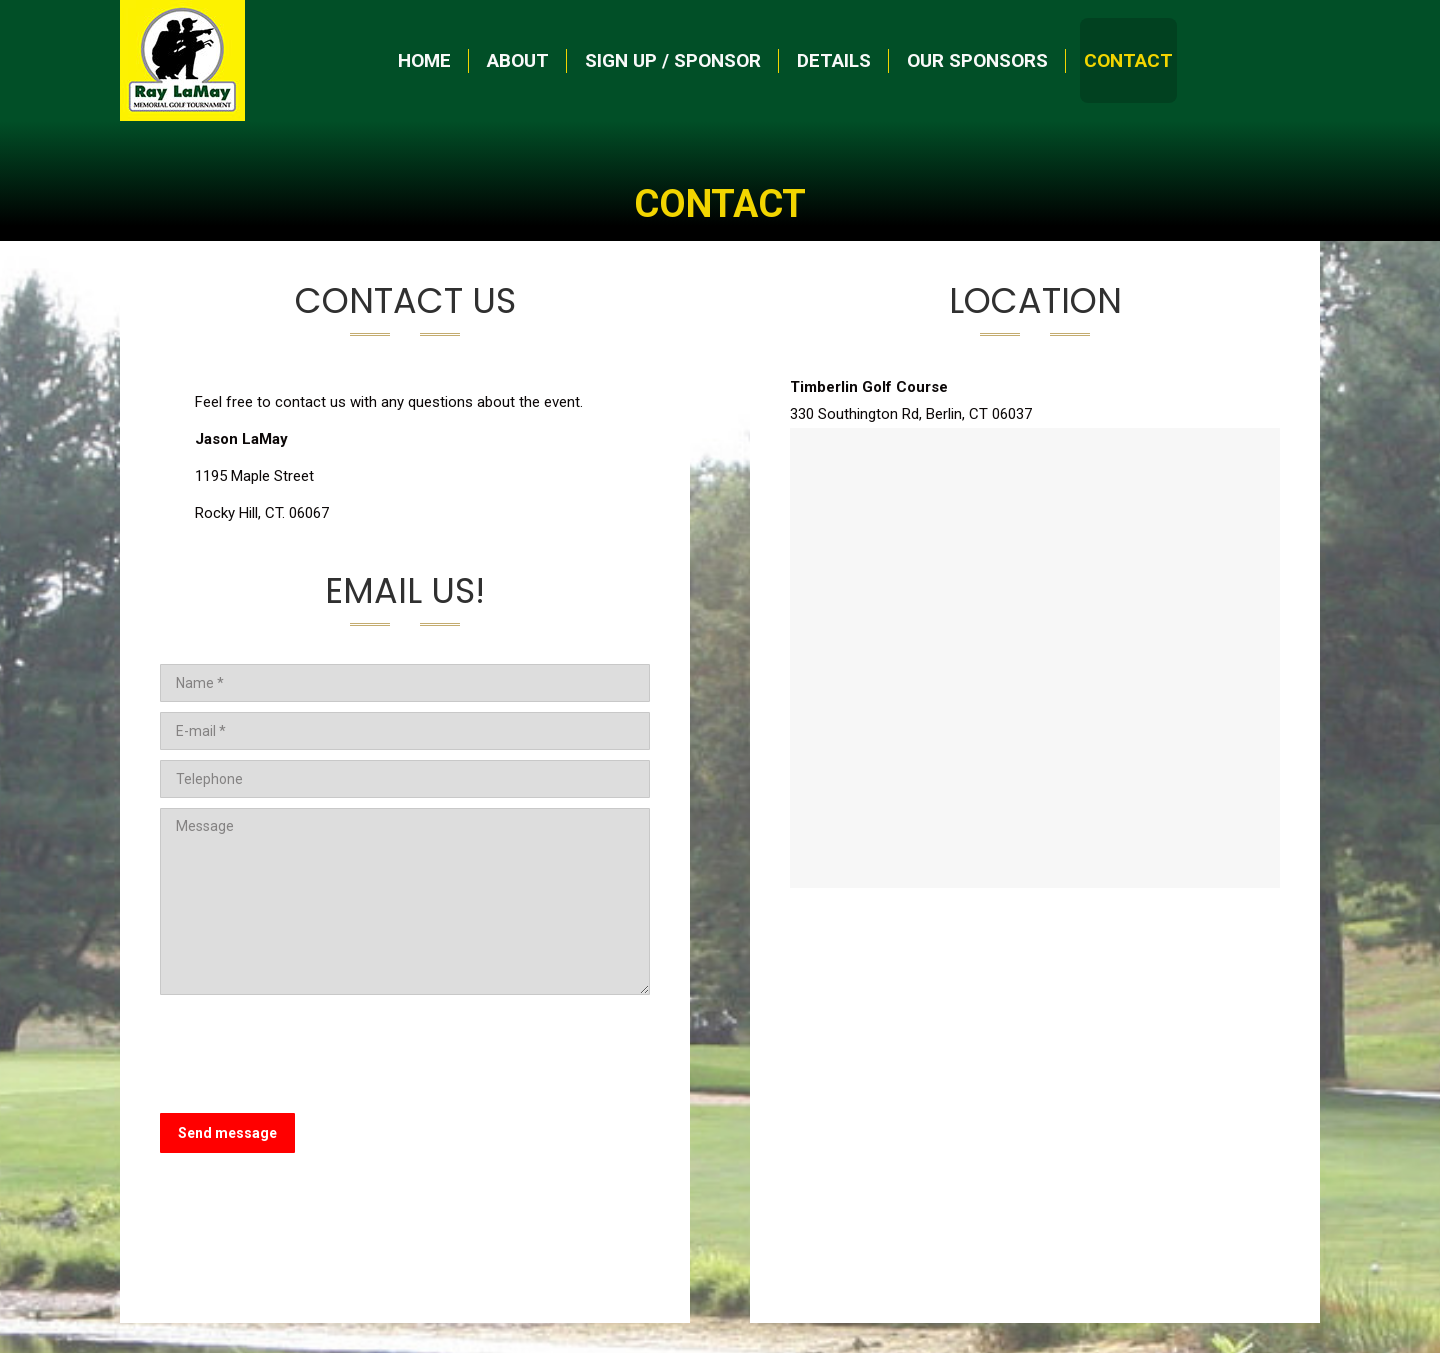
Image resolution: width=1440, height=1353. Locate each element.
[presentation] (312, 1054)
